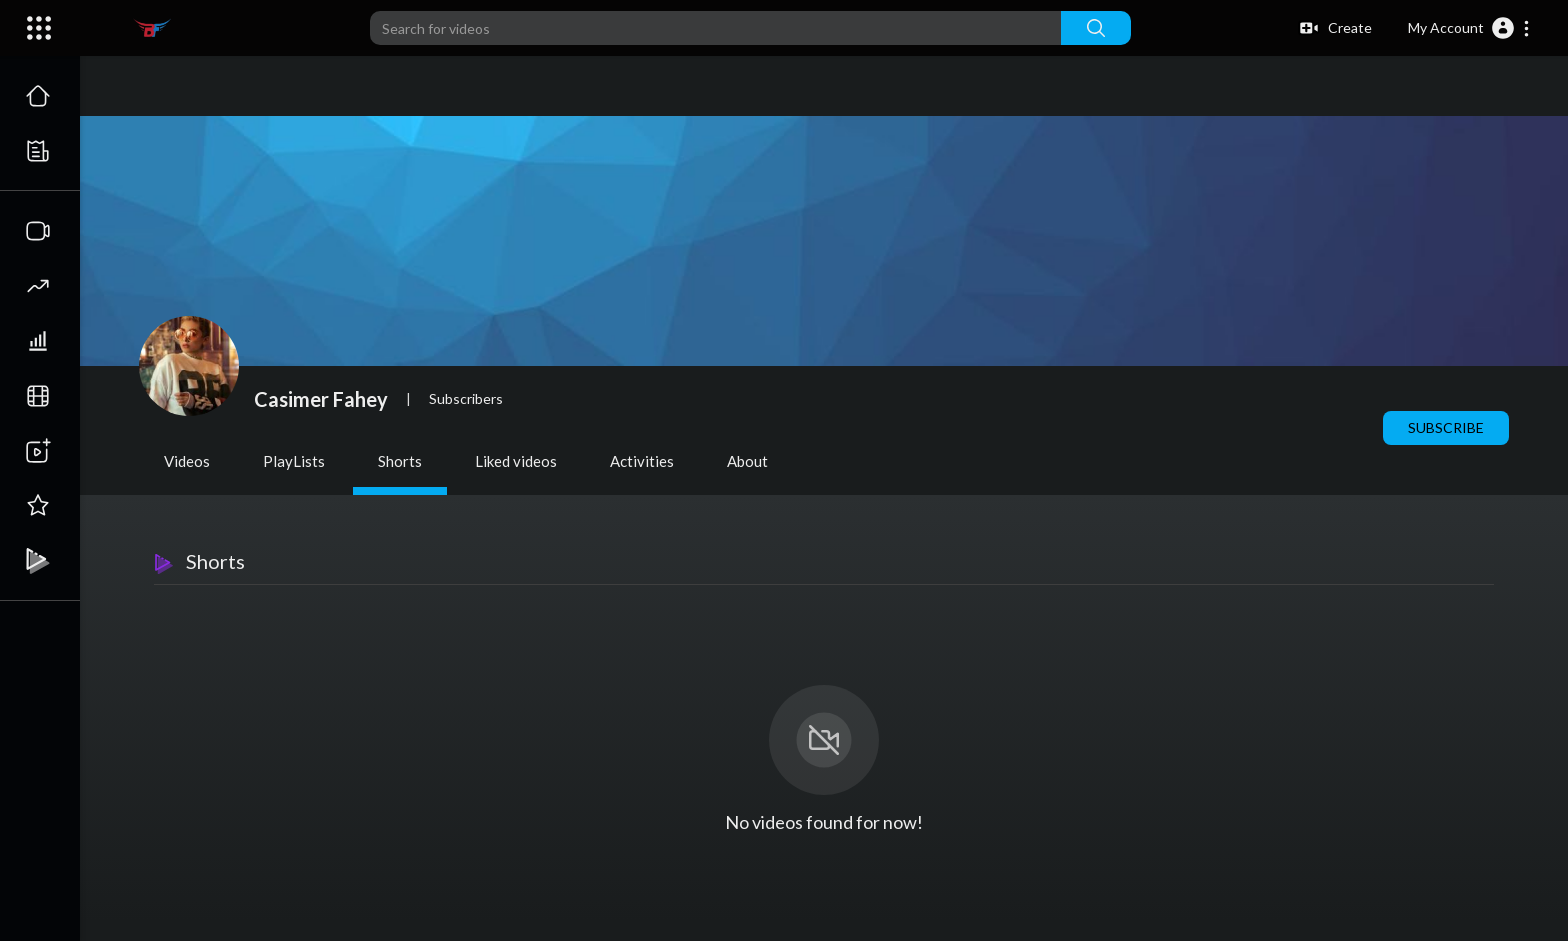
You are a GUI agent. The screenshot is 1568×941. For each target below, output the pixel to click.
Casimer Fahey (321, 399)
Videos (187, 461)
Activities (642, 461)
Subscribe (1446, 427)
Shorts (400, 461)
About (747, 461)
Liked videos (516, 461)
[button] (1469, 28)
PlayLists (294, 461)
